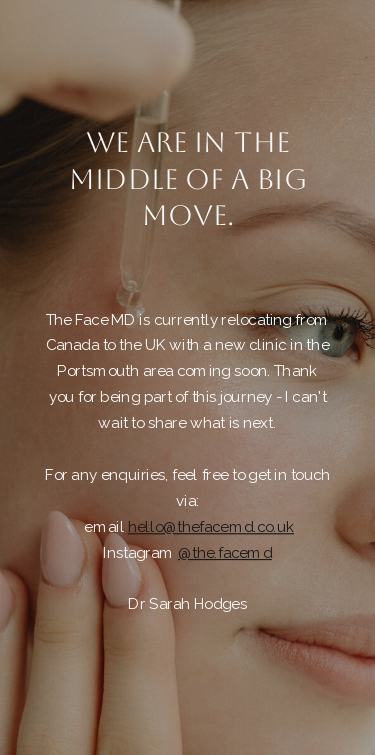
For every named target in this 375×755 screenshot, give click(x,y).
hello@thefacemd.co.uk (211, 527)
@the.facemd (225, 553)
